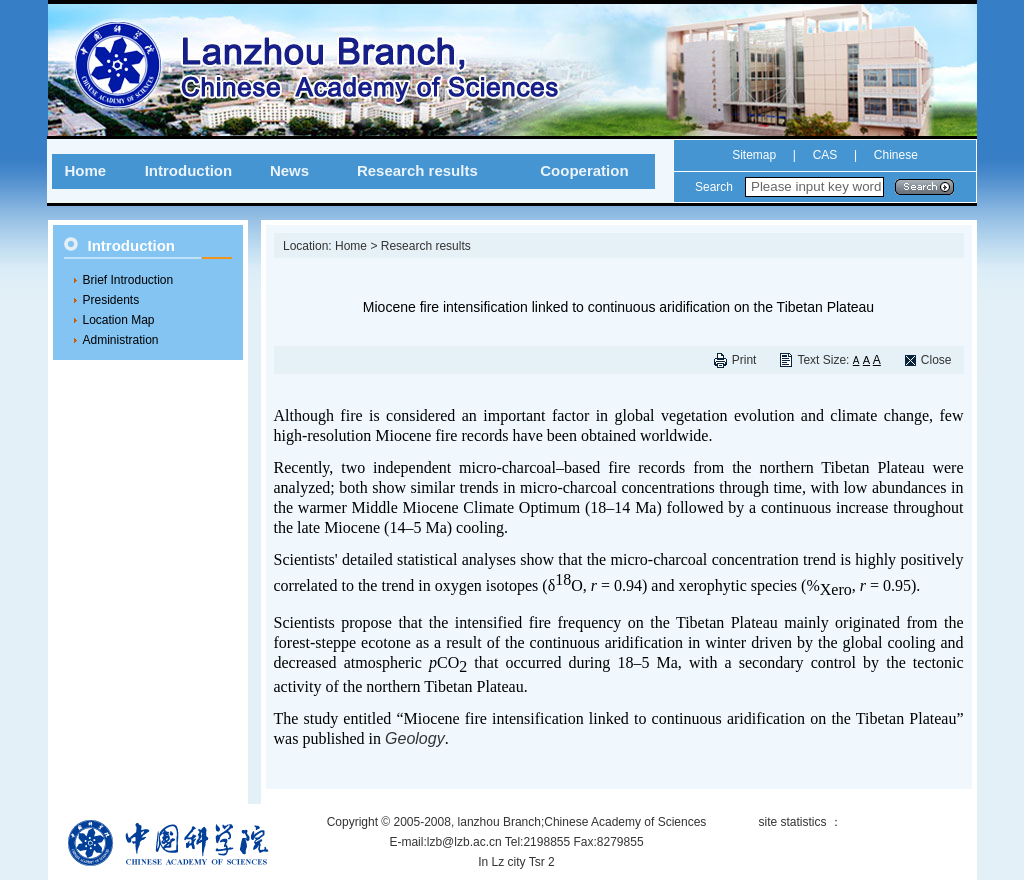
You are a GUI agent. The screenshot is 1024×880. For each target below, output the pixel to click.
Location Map (119, 320)
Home (85, 170)
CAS (825, 155)
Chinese (893, 155)
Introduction (188, 170)
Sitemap (754, 155)
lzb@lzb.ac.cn (464, 842)
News (289, 170)
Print (744, 360)
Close (936, 360)
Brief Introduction (128, 280)
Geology (415, 738)
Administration (121, 340)
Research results (417, 170)
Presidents (111, 300)
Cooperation (584, 170)
